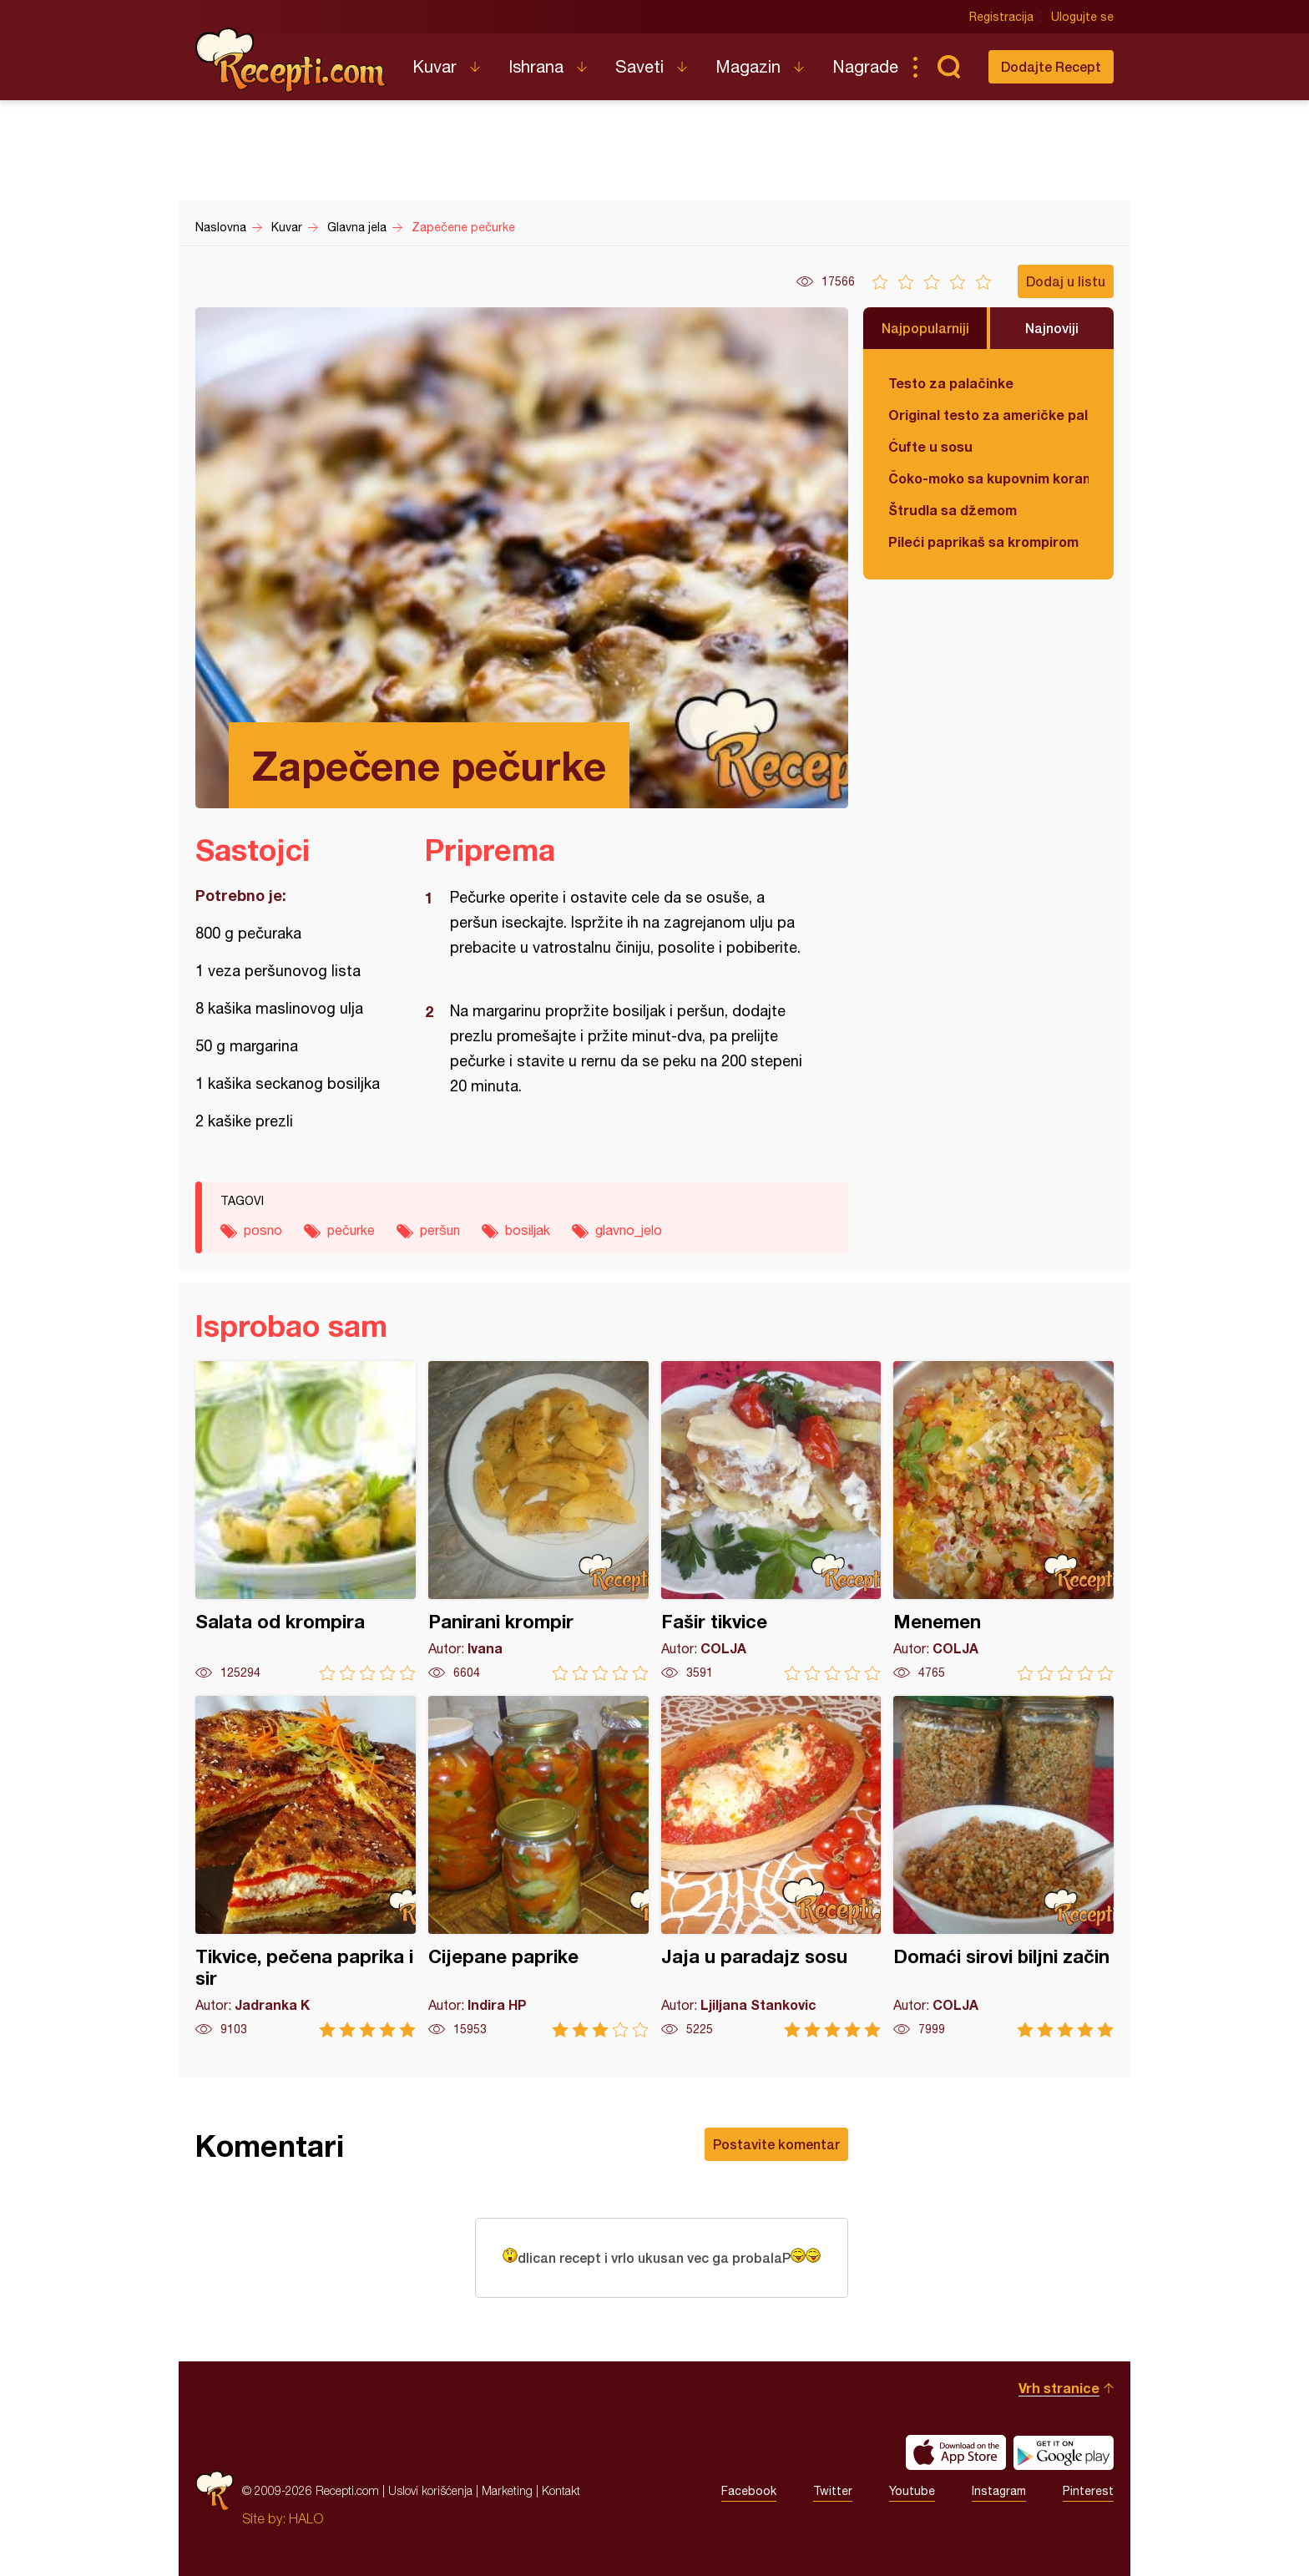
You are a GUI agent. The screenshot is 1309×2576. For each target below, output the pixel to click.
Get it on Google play (1063, 2452)
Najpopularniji (925, 328)
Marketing (507, 2490)
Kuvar (434, 66)
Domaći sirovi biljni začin (1003, 1866)
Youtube (912, 2491)
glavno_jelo (628, 1229)
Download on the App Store (956, 2452)
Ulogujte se (1082, 16)
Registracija (1001, 16)
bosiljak (527, 1229)
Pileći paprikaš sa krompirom (983, 541)
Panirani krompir (538, 1521)
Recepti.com (291, 60)
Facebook (748, 2491)
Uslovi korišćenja (430, 2490)
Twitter (832, 2491)
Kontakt (561, 2490)
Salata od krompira (305, 1521)
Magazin (748, 66)
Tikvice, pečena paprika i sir (305, 1866)
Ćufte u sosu (930, 446)
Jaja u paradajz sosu (771, 1866)
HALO (306, 2518)
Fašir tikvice (771, 1521)
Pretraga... (948, 66)
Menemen (1003, 1521)
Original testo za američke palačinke (988, 415)
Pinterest (1088, 2491)
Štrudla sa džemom (952, 510)
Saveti (639, 66)
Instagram (999, 2491)
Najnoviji (1052, 328)
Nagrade (865, 66)
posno (263, 1229)
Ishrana (536, 66)
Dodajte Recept (1051, 66)
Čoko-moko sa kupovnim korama (988, 478)
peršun (440, 1229)
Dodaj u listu (1065, 281)
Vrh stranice (1058, 2388)
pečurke (351, 1229)
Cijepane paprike (538, 1866)
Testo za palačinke (950, 383)
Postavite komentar (776, 2144)
